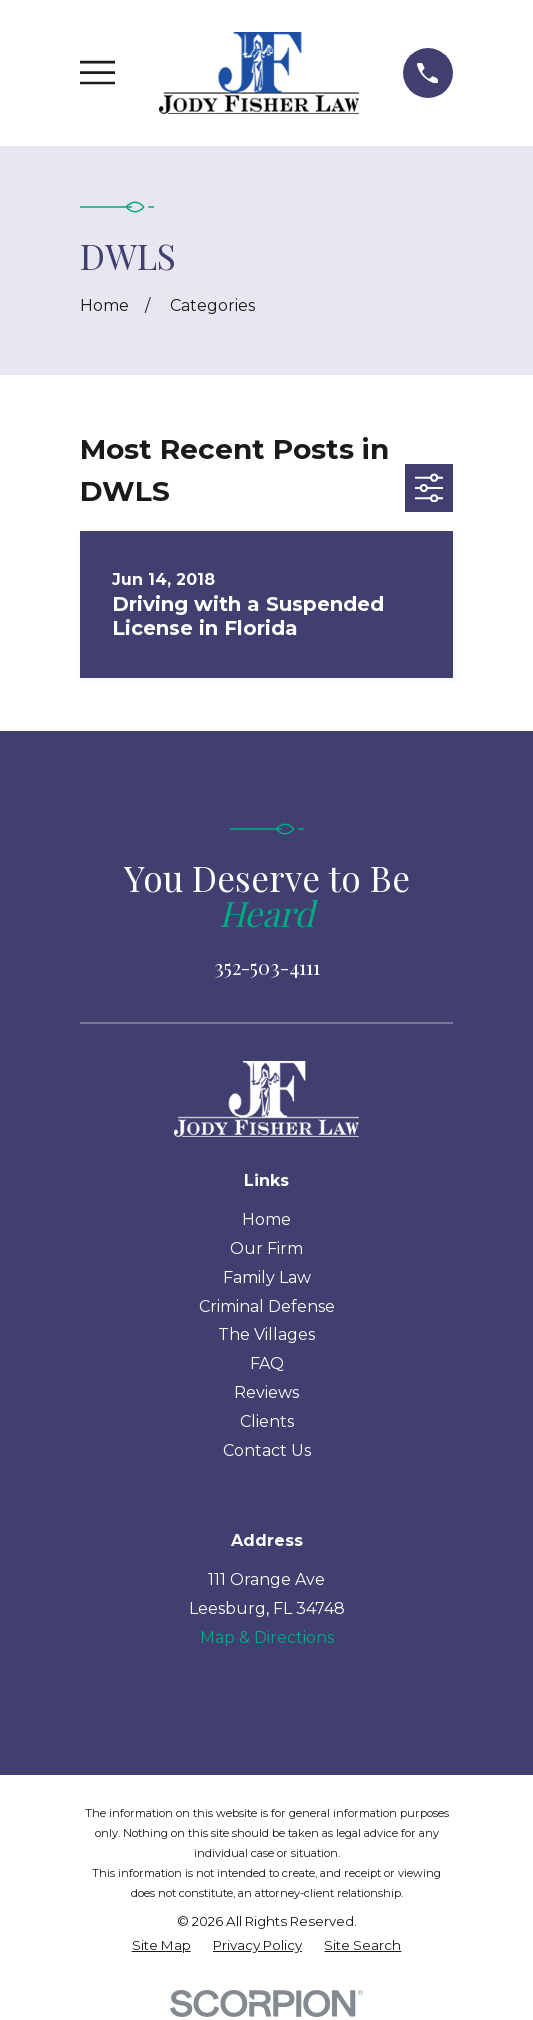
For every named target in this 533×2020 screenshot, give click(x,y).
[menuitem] (161, 1946)
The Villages (266, 1334)
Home (266, 1219)
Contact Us (267, 1450)
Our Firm (266, 1248)
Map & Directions (267, 1637)
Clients (267, 1421)
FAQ (267, 1363)
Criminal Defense (267, 1306)
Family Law (267, 1277)
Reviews (266, 1392)
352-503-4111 (267, 966)
